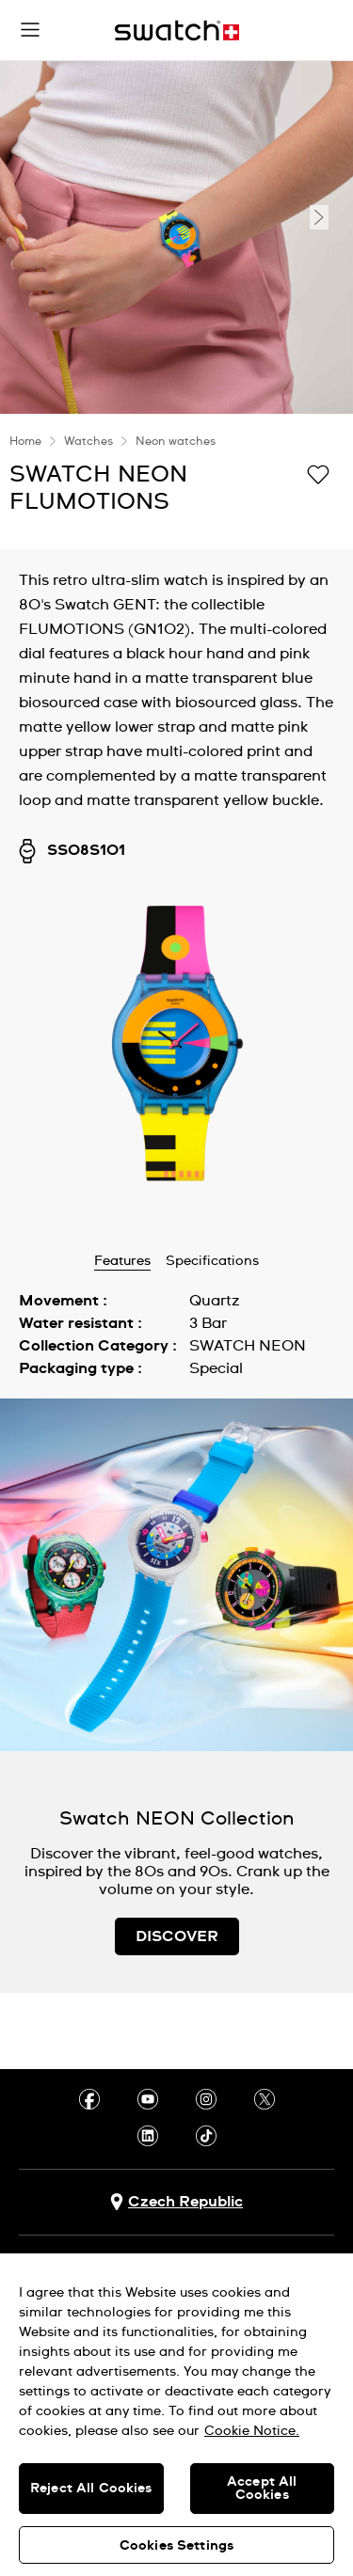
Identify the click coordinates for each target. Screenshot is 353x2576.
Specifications (212, 1261)
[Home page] (177, 30)
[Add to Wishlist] (318, 473)
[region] (176, 2414)
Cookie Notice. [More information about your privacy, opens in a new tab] (251, 2431)
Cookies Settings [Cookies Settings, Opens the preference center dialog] (176, 2545)
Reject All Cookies (91, 2488)
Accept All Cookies (262, 2488)
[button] (30, 30)
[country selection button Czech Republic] (176, 2202)
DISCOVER (177, 1936)
